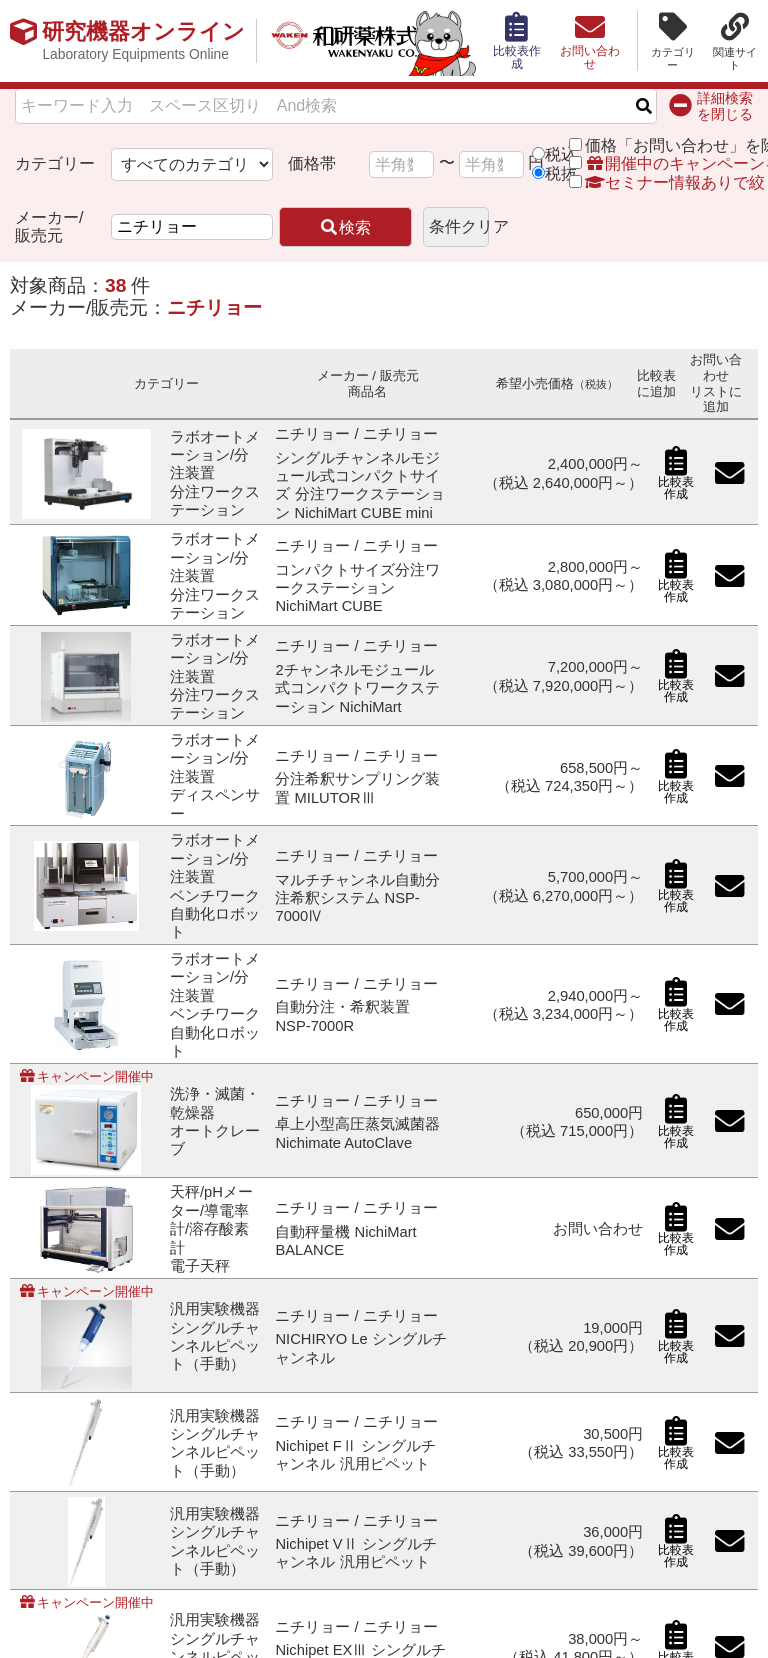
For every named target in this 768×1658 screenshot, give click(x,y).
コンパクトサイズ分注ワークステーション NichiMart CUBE (357, 588)
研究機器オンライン (143, 41)
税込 (561, 154)
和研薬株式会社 (365, 41)
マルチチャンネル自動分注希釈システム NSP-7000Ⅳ (357, 898)
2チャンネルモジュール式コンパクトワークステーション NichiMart (357, 688)
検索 (345, 227)
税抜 (561, 173)
